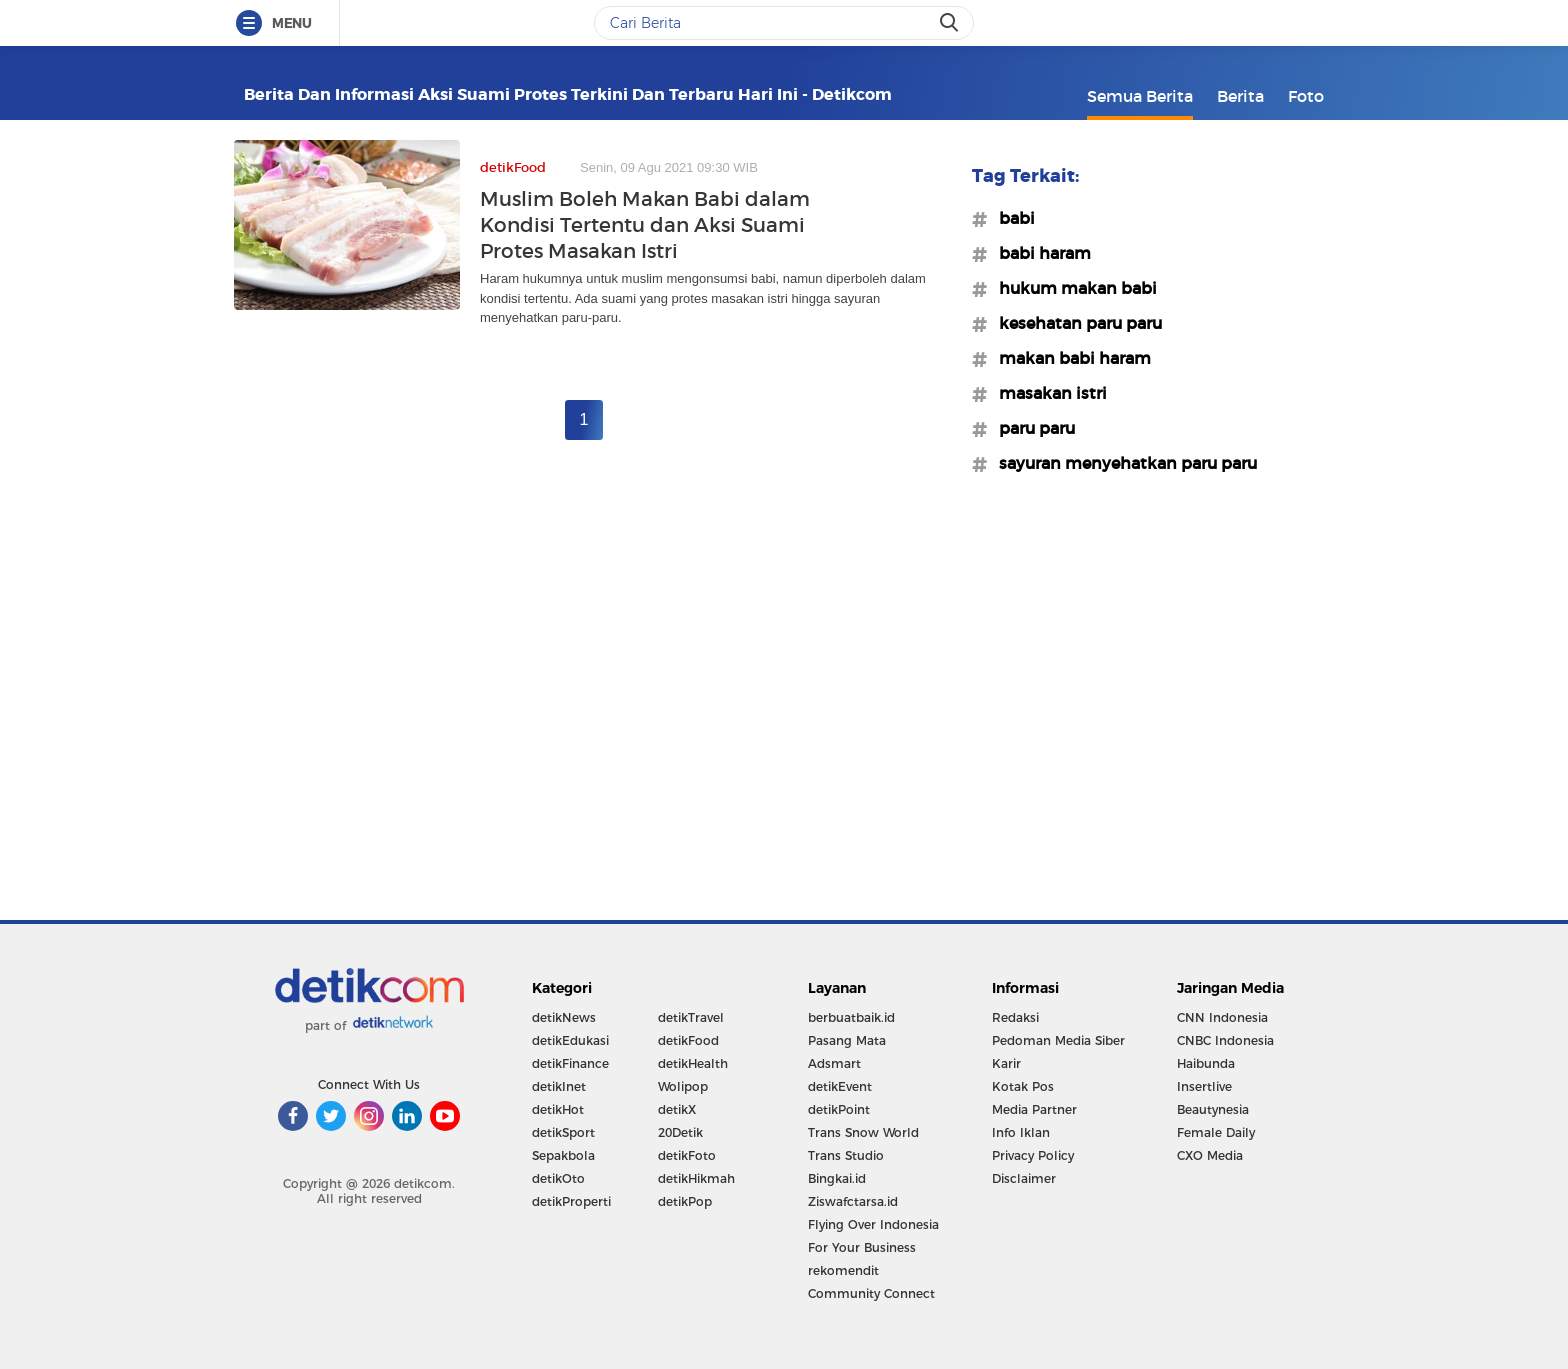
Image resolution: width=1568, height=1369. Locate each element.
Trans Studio (846, 1155)
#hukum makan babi (1072, 288)
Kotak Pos (1023, 1086)
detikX (677, 1109)
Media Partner (1034, 1109)
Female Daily (1216, 1132)
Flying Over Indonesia (873, 1224)
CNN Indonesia (1222, 1017)
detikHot (558, 1109)
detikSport (563, 1132)
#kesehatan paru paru (1074, 323)
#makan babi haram (1069, 358)
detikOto (558, 1178)
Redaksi (1015, 1017)
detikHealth (693, 1063)
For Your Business (862, 1247)
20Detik (680, 1132)
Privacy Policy (1033, 1155)
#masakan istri (1047, 393)
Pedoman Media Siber (1058, 1040)
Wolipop (683, 1086)
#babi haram (1039, 253)
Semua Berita (1140, 96)
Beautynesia (1213, 1109)
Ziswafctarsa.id (853, 1201)
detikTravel (691, 1017)
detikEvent (840, 1086)
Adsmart (834, 1063)
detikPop (685, 1201)
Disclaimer (1024, 1178)
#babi (1011, 218)
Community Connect (871, 1293)
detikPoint (839, 1109)
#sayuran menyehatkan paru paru (1122, 463)
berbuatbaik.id (851, 1017)
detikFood (688, 1040)
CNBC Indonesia (1225, 1040)
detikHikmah (696, 1178)
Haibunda (1206, 1063)
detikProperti (571, 1201)
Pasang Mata (847, 1040)
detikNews (564, 1017)
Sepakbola (563, 1155)
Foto (1306, 96)
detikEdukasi (570, 1040)
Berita (1240, 96)
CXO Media (1210, 1155)
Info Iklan (1021, 1132)
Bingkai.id (837, 1178)
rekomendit (843, 1270)
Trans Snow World (863, 1132)
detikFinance (570, 1063)
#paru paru (1031, 428)
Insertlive (1204, 1086)
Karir (1006, 1063)
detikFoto (687, 1155)
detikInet (559, 1086)
